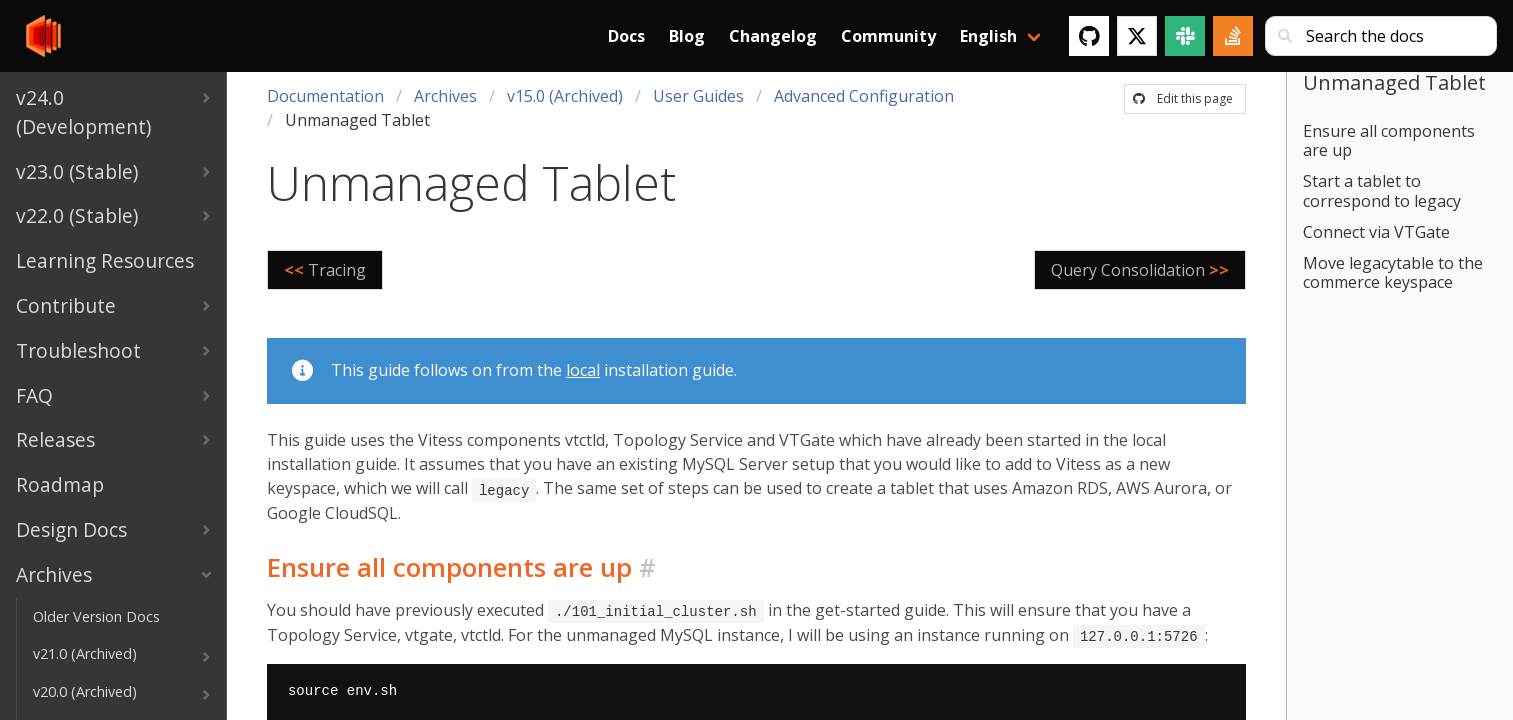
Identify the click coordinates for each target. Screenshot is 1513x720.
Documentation (325, 96)
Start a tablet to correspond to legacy (1382, 190)
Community (888, 36)
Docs (626, 36)
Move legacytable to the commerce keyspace (1393, 272)
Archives (445, 96)
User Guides (698, 96)
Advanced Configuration (864, 96)
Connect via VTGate (1376, 232)
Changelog (773, 36)
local (583, 370)
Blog (687, 36)
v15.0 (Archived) (565, 96)
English (988, 36)
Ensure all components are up (1389, 140)
